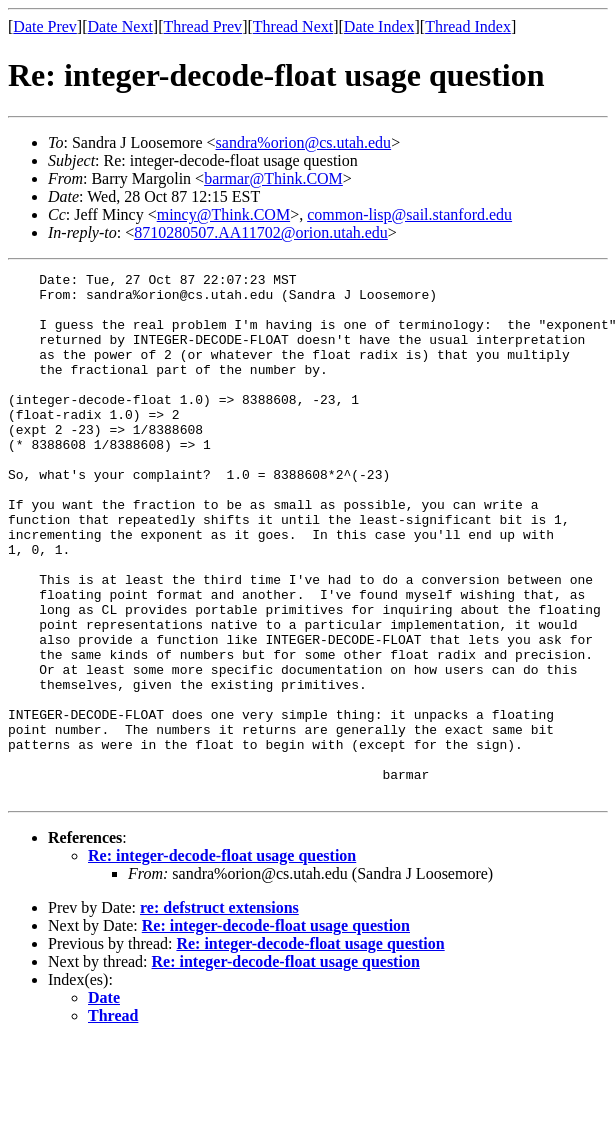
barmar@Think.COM (273, 178)
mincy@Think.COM (223, 214)
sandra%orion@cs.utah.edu (304, 142)
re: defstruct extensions (219, 1012)
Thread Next (293, 26)
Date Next (120, 26)
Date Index (379, 26)
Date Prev (45, 26)
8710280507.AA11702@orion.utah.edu (261, 232)
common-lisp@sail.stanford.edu (409, 214)
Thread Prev (202, 26)
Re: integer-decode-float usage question (222, 960)
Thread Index (468, 26)
